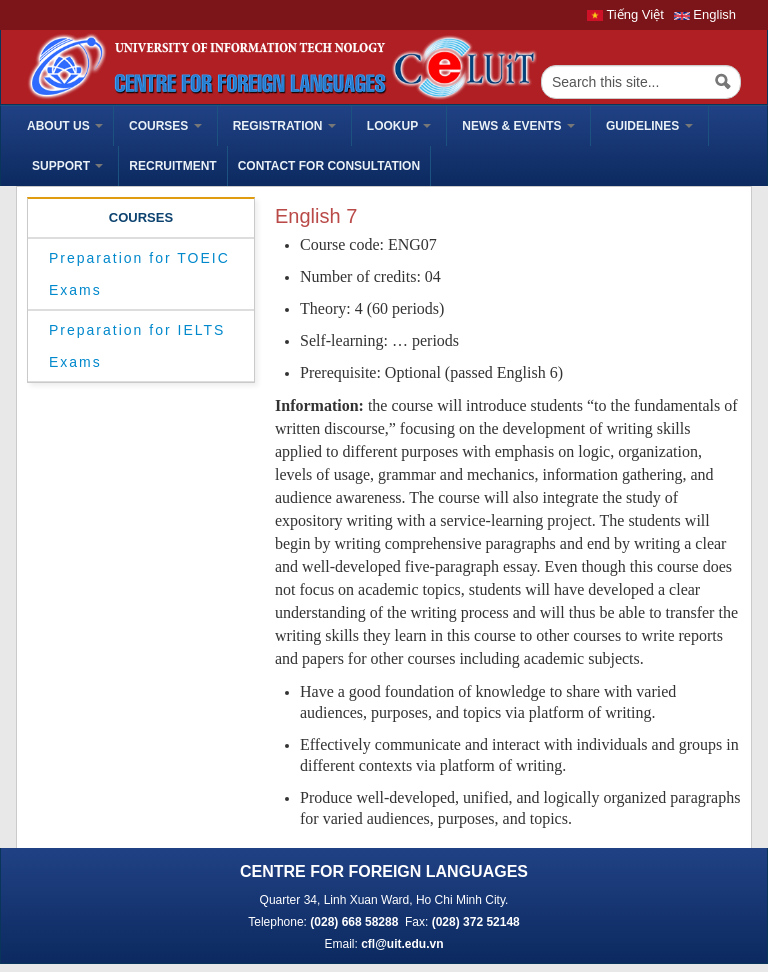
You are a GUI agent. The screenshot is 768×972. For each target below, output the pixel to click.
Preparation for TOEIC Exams (139, 274)
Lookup (399, 126)
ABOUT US (65, 126)
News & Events (518, 126)
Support (67, 166)
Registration (284, 126)
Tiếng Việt (625, 14)
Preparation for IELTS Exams (137, 346)
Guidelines (649, 126)
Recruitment (172, 166)
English (705, 14)
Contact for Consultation (329, 166)
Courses (165, 126)
